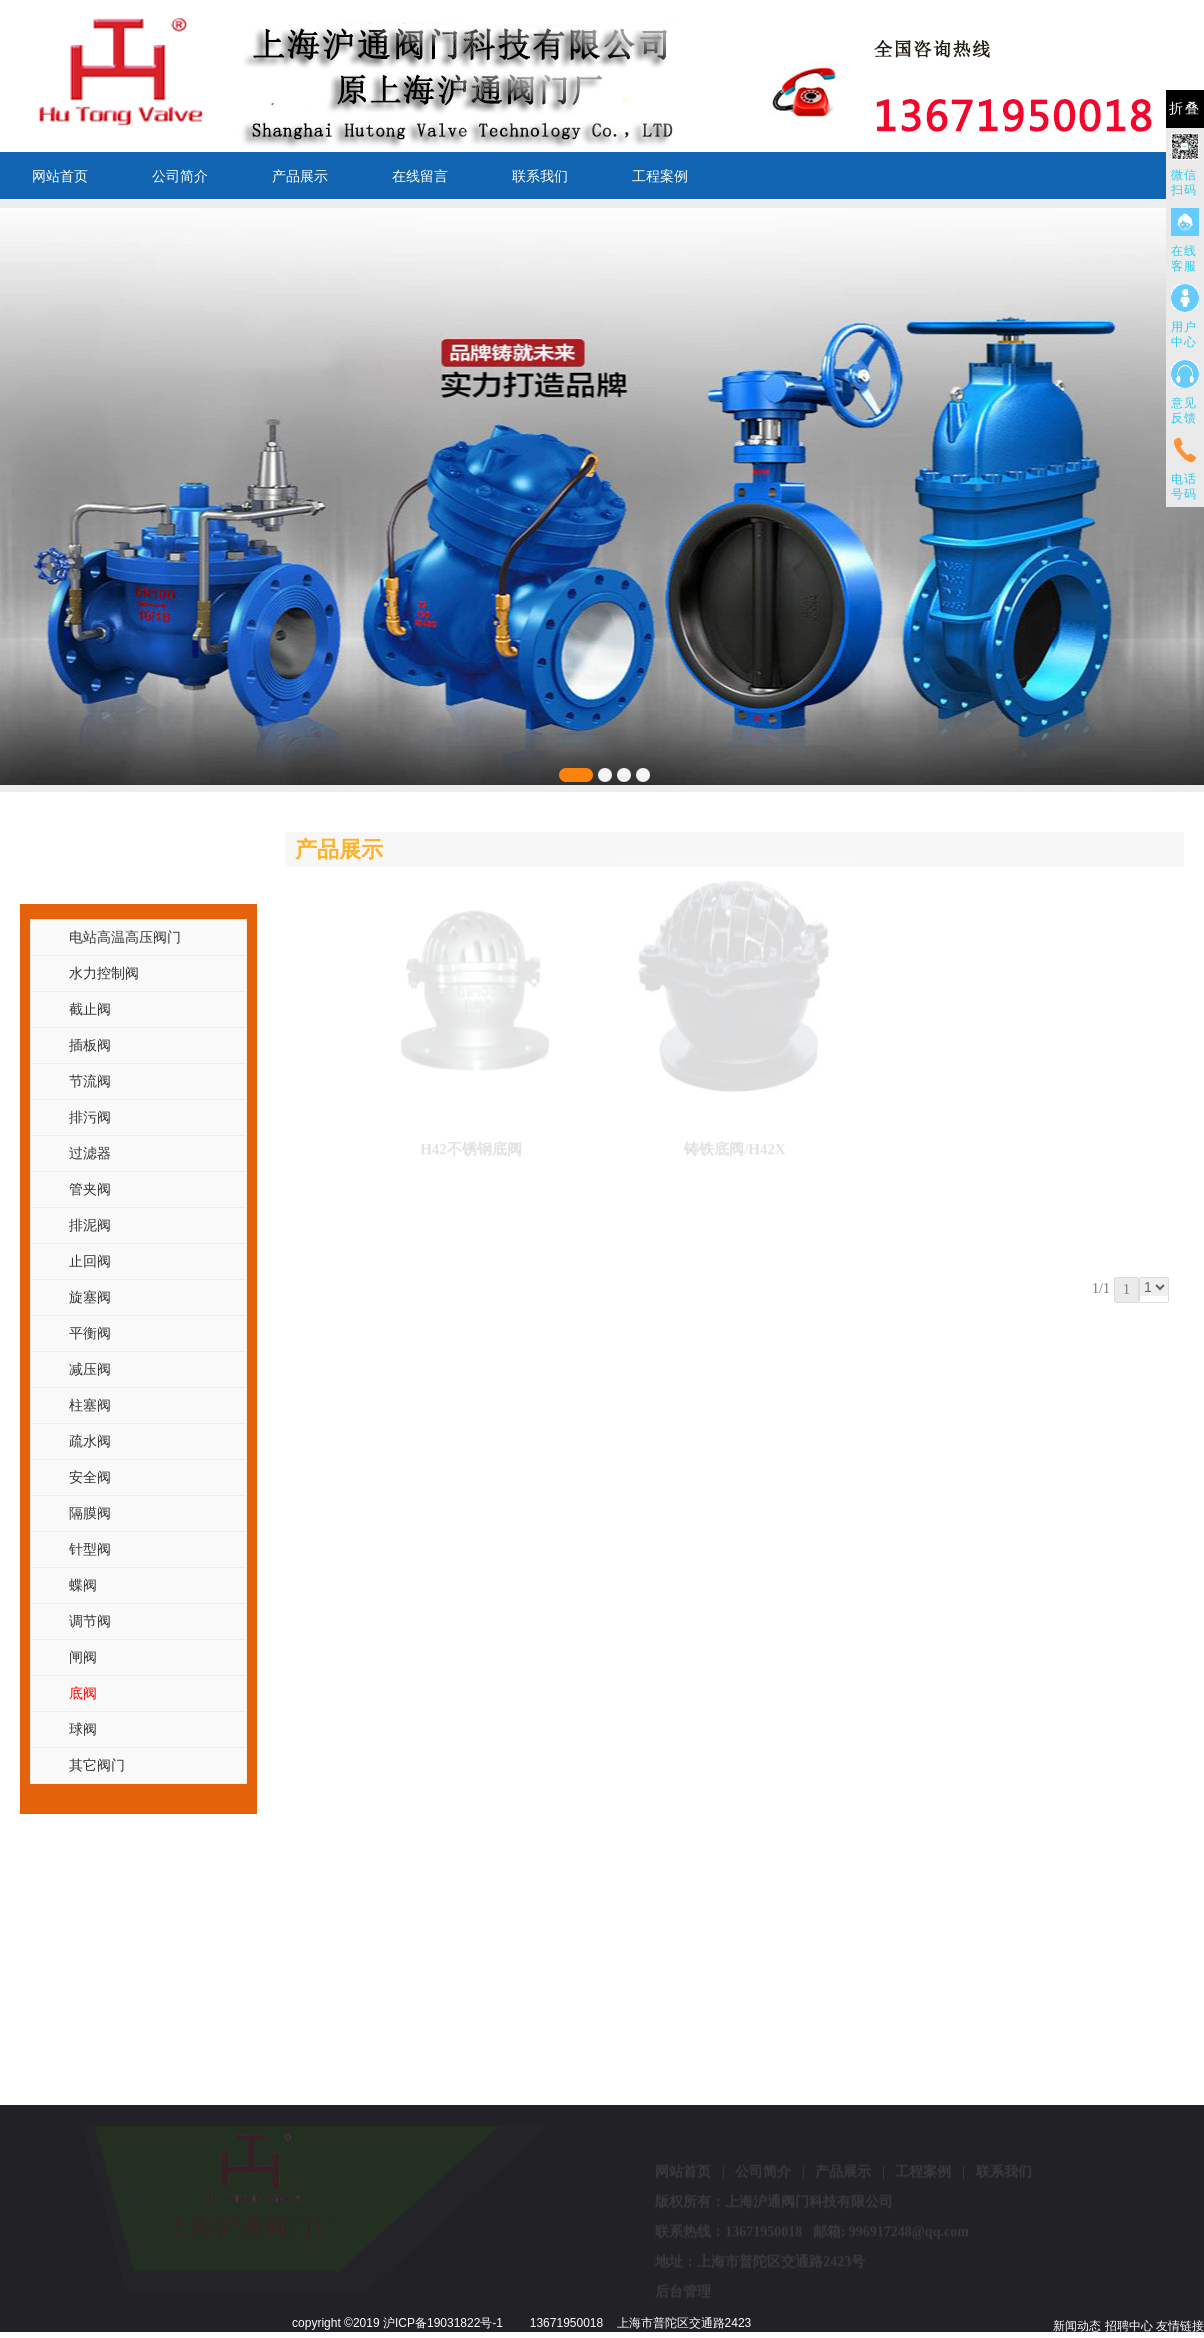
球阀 (83, 1729)
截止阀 (90, 1009)
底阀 (83, 1693)
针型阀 (90, 1549)
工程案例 (660, 176)
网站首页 (60, 176)
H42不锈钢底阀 (471, 1143)
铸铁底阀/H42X (735, 1143)
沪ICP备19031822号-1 (443, 2323)
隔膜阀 (90, 1513)
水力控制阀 (104, 973)
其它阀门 (97, 1765)
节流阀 (90, 1081)
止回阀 (90, 1261)
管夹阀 (90, 1189)
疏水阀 (90, 1441)
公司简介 (180, 176)
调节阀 (90, 1621)
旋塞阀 (90, 1297)
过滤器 (90, 1153)
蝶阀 (83, 1585)
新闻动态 (1077, 2326)
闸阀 (83, 1657)
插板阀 (90, 1045)
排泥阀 (90, 1225)
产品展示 (300, 176)
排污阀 (90, 1117)
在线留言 (420, 176)
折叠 (1185, 108)
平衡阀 (90, 1333)
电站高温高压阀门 (125, 937)
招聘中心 (1129, 2326)
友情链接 (1180, 2326)
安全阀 (90, 1477)
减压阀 (90, 1369)
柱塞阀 (90, 1405)
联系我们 (540, 176)
